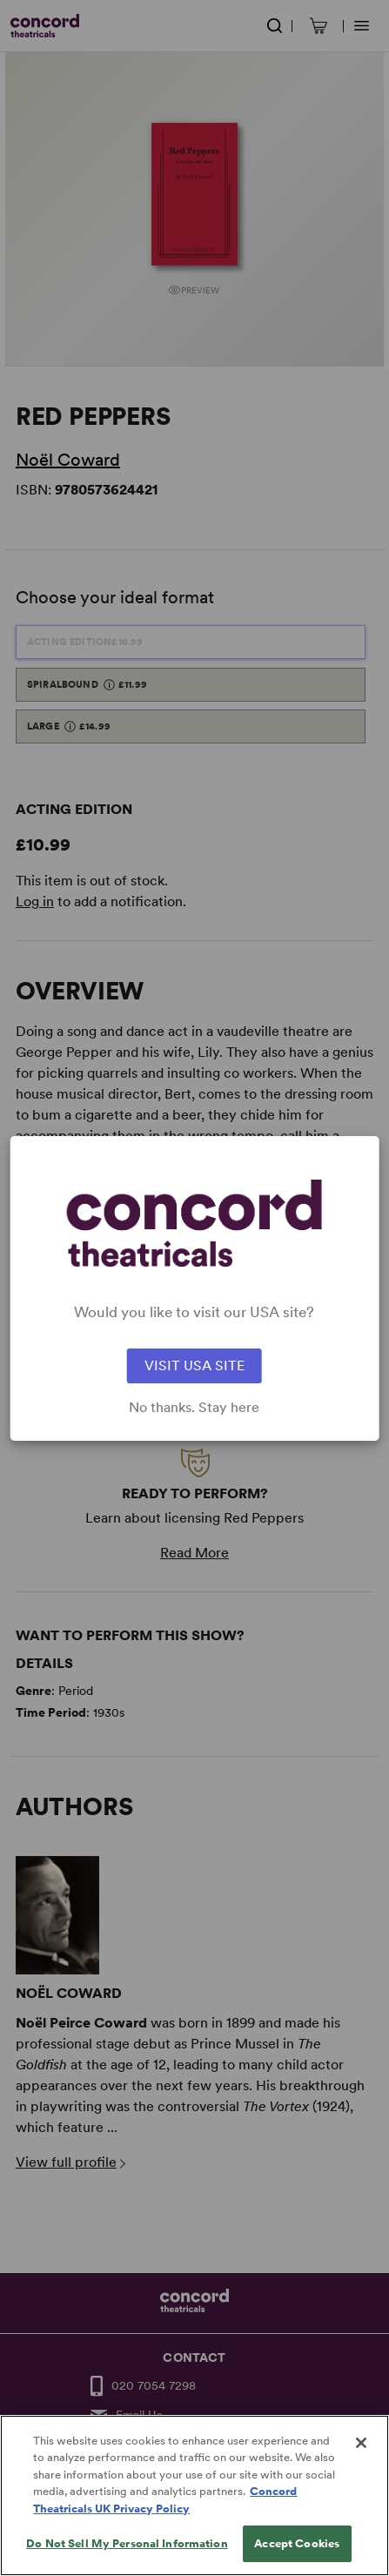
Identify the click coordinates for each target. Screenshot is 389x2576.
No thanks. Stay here (194, 1408)
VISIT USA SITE (194, 1365)
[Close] (361, 2470)
